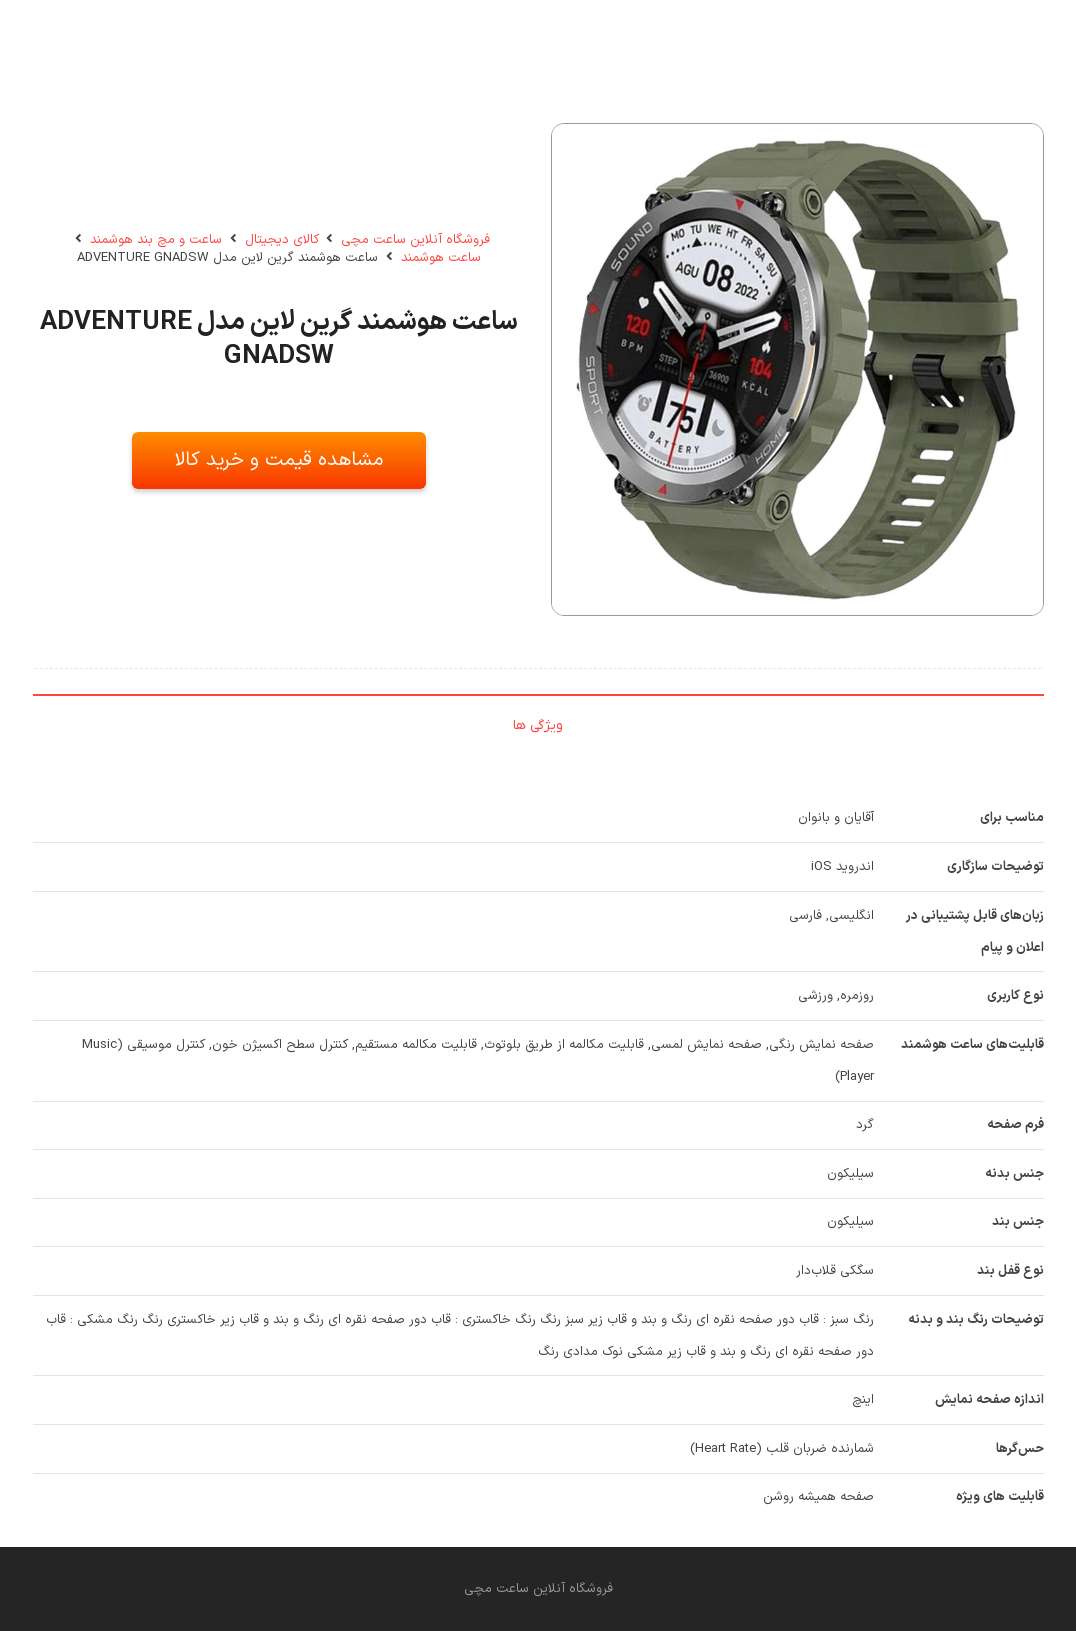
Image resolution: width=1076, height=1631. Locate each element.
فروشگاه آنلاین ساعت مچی (415, 240)
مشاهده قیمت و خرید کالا (279, 460)
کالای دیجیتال (282, 240)
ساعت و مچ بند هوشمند (156, 240)
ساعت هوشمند (441, 258)
